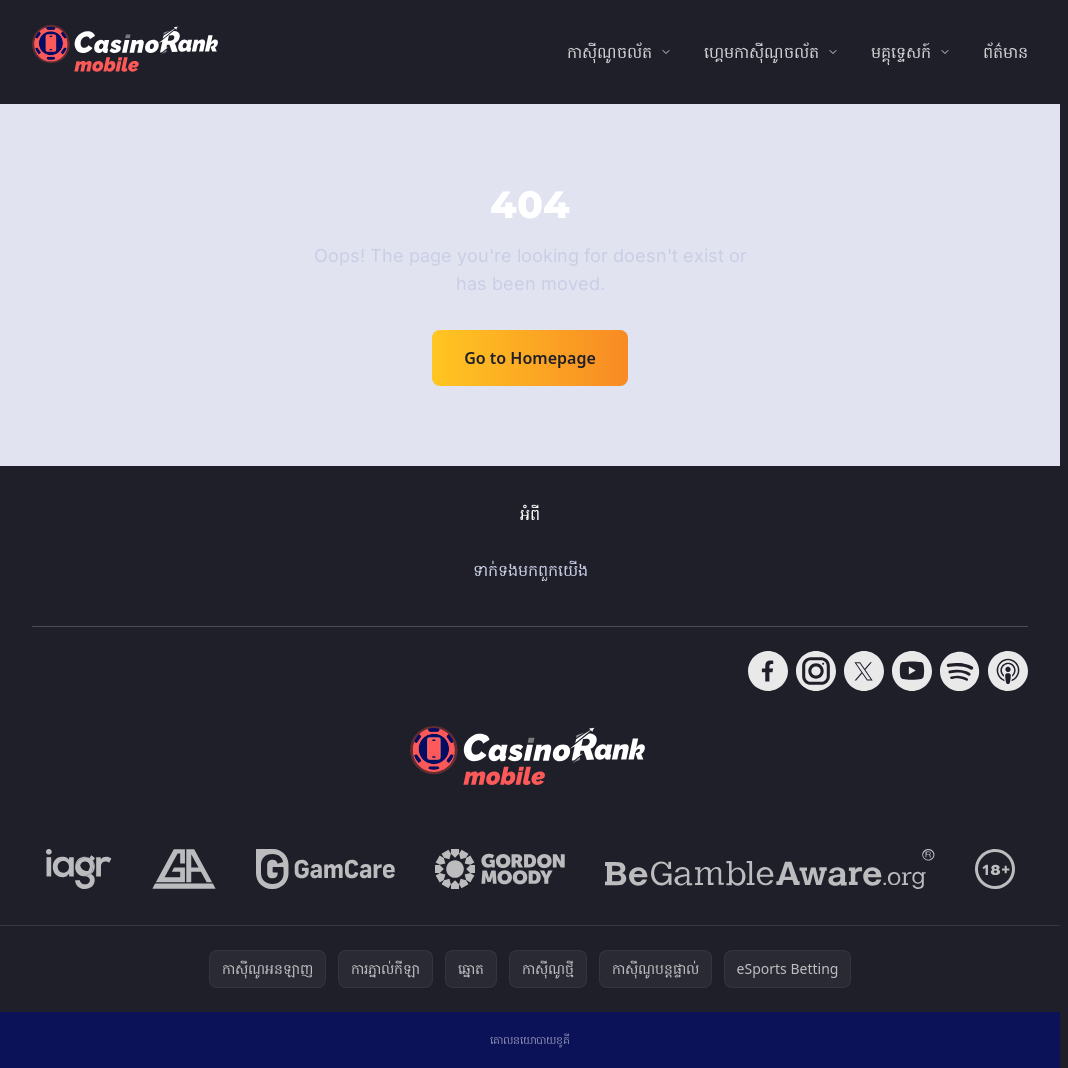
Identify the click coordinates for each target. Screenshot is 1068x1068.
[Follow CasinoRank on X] (864, 671)
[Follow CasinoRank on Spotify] (960, 671)
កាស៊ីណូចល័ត (609, 52)
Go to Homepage (530, 358)
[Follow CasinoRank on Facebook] (768, 671)
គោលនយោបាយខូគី (530, 1039)
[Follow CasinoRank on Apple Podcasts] (1008, 671)
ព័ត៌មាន (1005, 52)
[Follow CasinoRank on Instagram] (816, 671)
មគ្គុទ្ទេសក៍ (901, 52)
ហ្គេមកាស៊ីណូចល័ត (761, 52)
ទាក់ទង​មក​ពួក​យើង (530, 570)
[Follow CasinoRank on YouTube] (912, 671)
